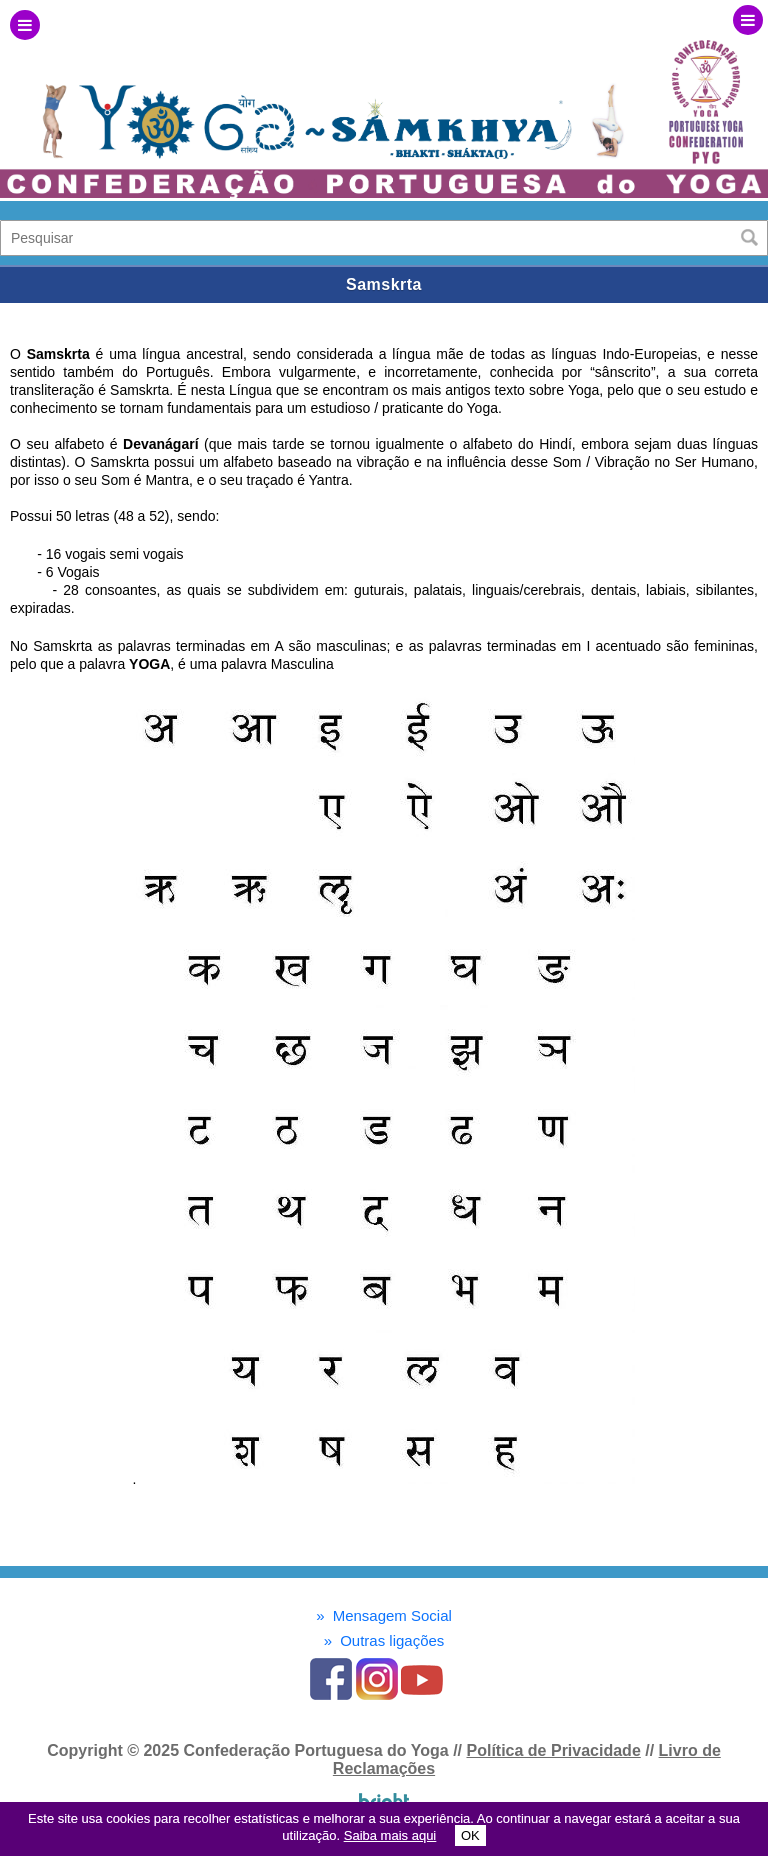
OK (470, 1835)
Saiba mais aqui (390, 1835)
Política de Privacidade (553, 1750)
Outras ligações (384, 1640)
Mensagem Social (384, 1615)
